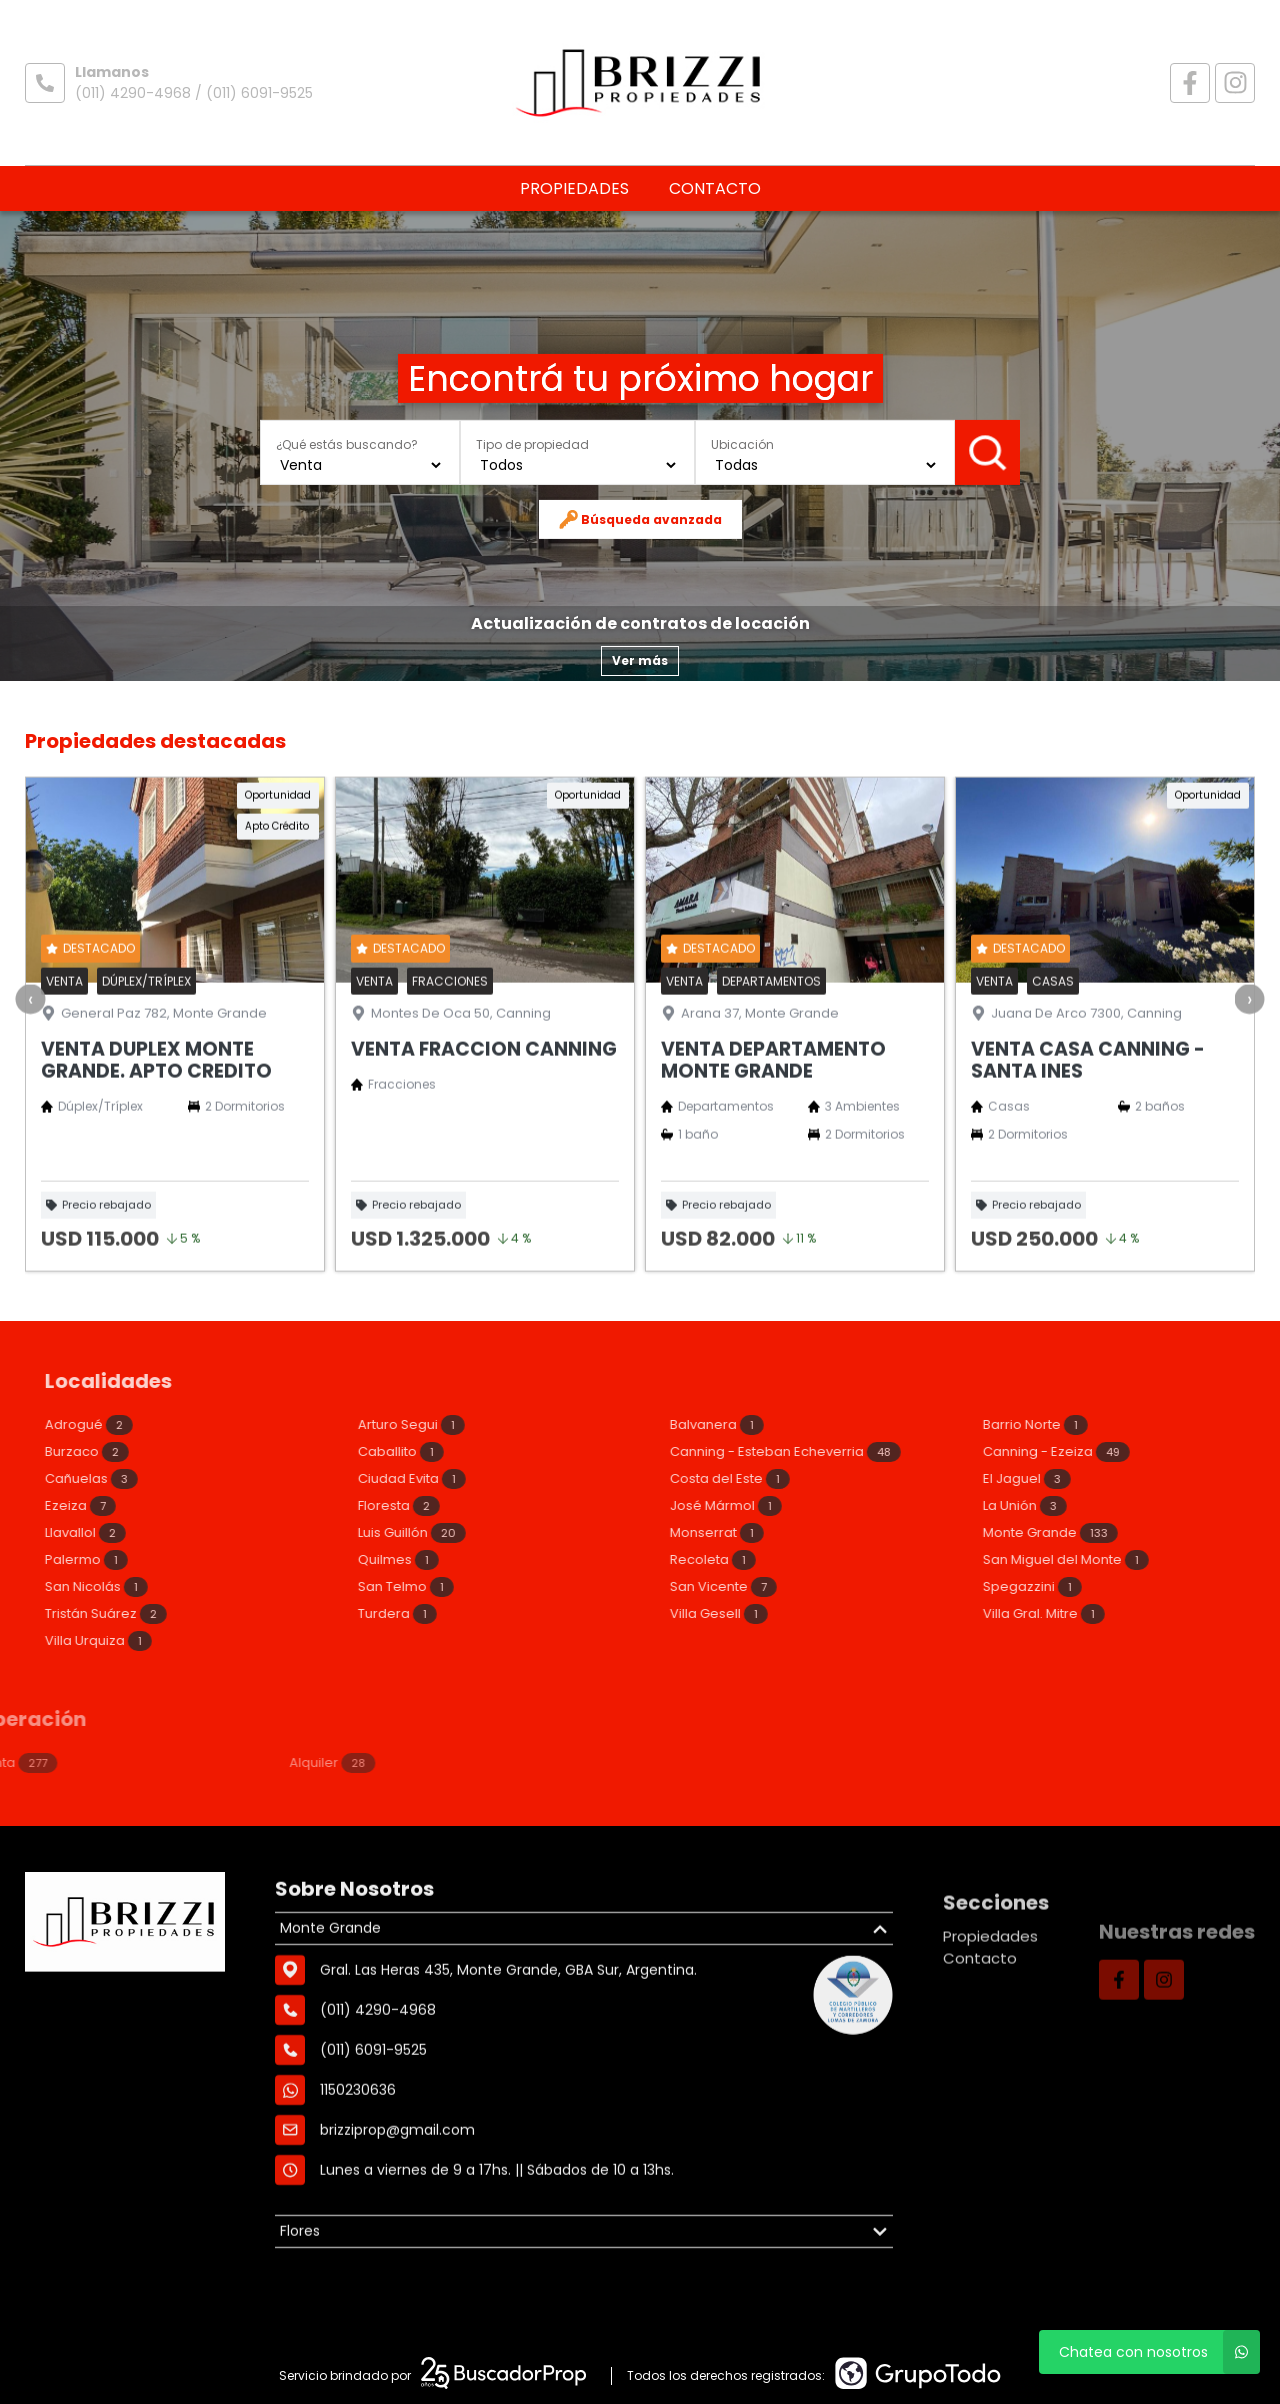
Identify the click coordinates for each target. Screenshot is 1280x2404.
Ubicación (742, 444)
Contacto (715, 188)
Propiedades (574, 188)
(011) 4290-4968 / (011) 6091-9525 (194, 93)
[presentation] (30, 1089)
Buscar (988, 452)
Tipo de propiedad (532, 444)
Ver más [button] (640, 660)
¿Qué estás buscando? (347, 444)
